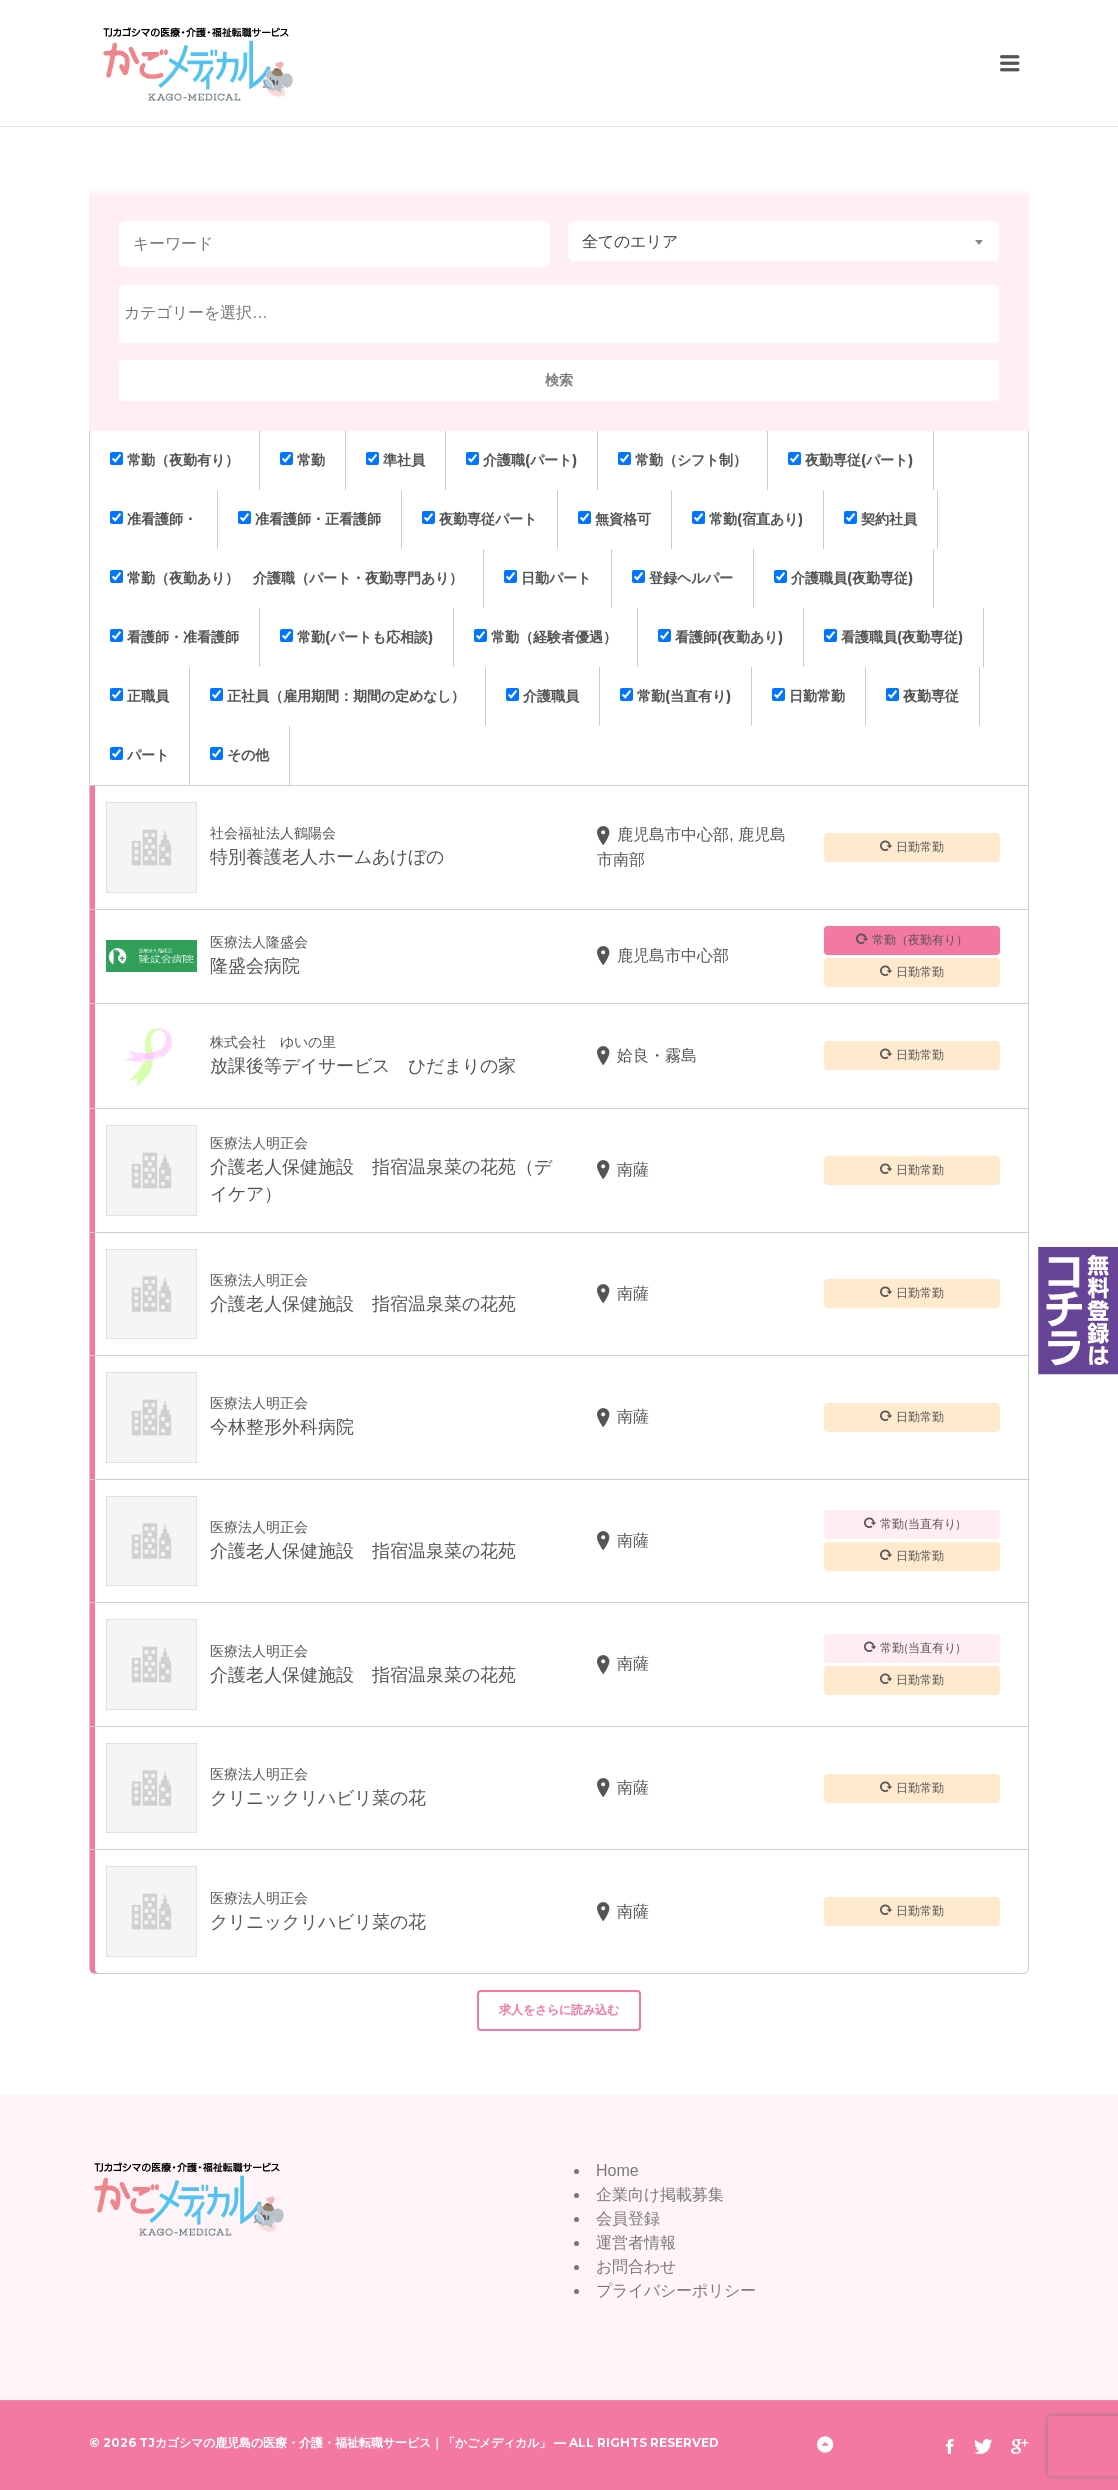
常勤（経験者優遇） (545, 637)
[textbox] (564, 313)
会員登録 (628, 2218)
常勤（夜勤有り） (174, 460)
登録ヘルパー (682, 578)
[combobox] (783, 241)
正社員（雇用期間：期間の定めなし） (337, 696)
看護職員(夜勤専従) (893, 637)
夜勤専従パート (479, 519)
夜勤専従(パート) (850, 460)
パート (139, 755)
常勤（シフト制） (682, 460)
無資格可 (614, 519)
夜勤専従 (922, 696)
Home (617, 2170)
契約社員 (880, 519)
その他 (239, 755)
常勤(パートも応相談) (356, 637)
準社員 (395, 460)
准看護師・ (153, 519)
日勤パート (547, 578)
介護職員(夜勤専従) (843, 578)
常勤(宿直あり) (747, 519)
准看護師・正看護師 (309, 519)
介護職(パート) (521, 460)
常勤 (302, 460)
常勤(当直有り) (675, 696)
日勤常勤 (808, 696)
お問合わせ (636, 2266)
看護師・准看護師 (174, 637)
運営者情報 (636, 2242)
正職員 (139, 696)
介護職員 (542, 696)
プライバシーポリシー (676, 2290)
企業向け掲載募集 (660, 2194)
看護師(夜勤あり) (720, 637)
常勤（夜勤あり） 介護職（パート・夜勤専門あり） (286, 578)
